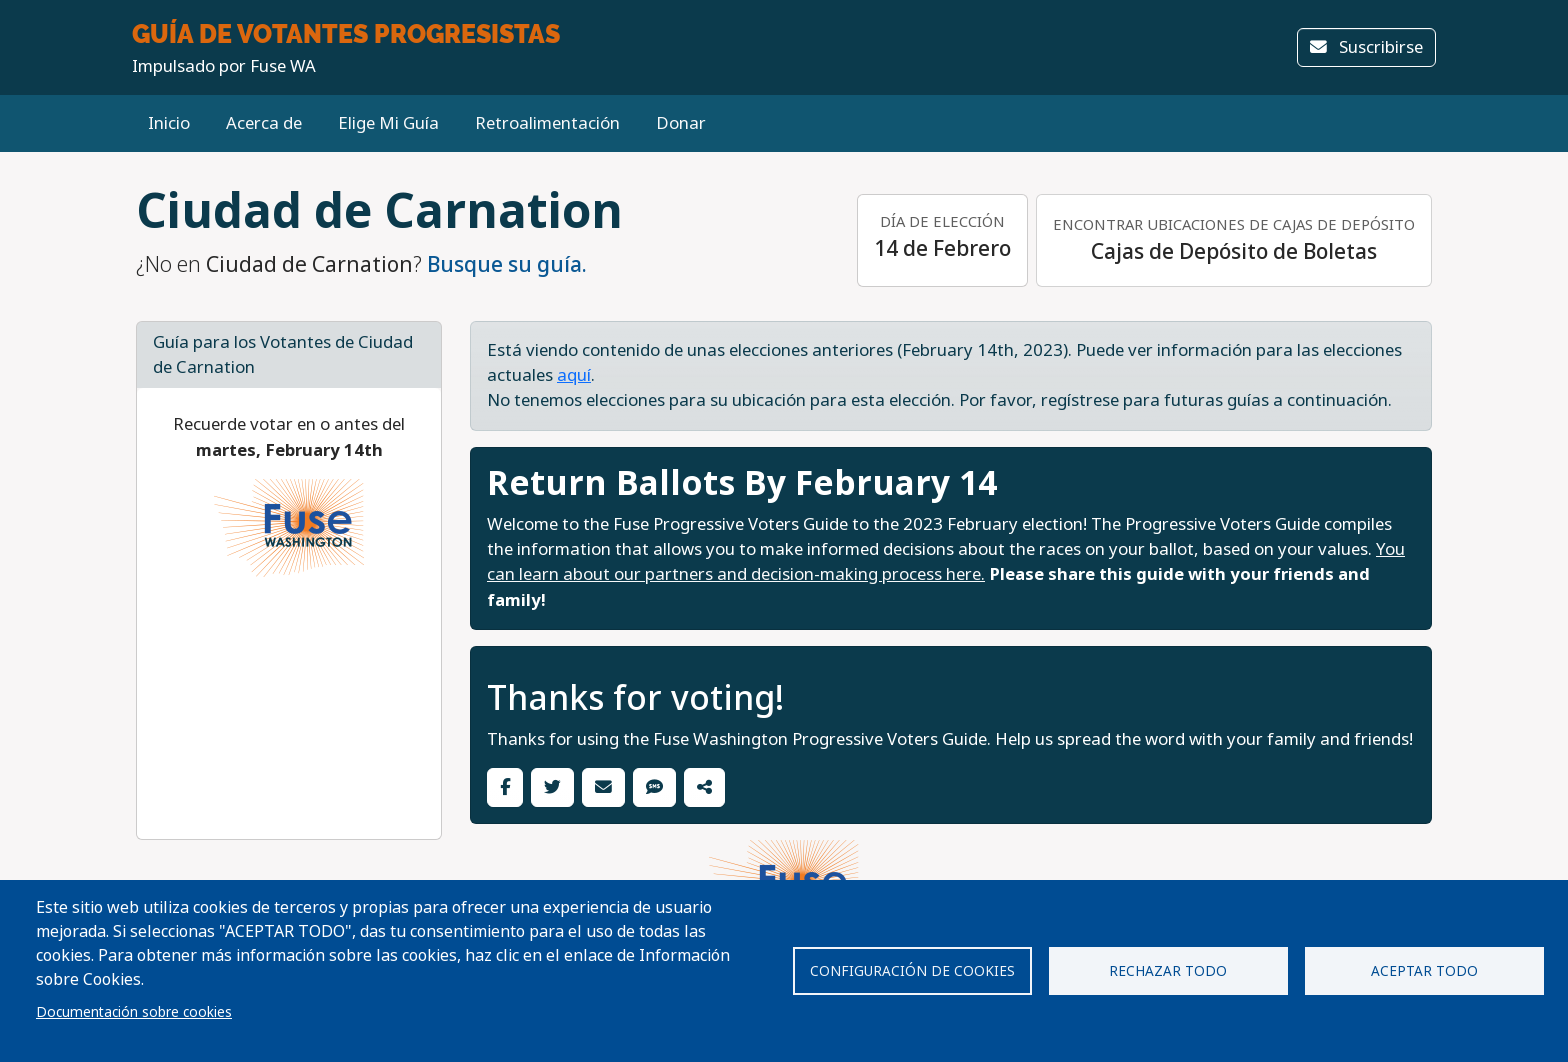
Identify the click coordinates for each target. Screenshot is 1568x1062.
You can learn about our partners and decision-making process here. (946, 562)
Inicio (169, 123)
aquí (574, 375)
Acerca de (264, 123)
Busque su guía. (507, 265)
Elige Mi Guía (388, 123)
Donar (681, 123)
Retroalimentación (547, 123)
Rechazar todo (1168, 971)
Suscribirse (1366, 47)
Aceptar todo (1424, 971)
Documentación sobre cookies (134, 1012)
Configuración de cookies (912, 971)
